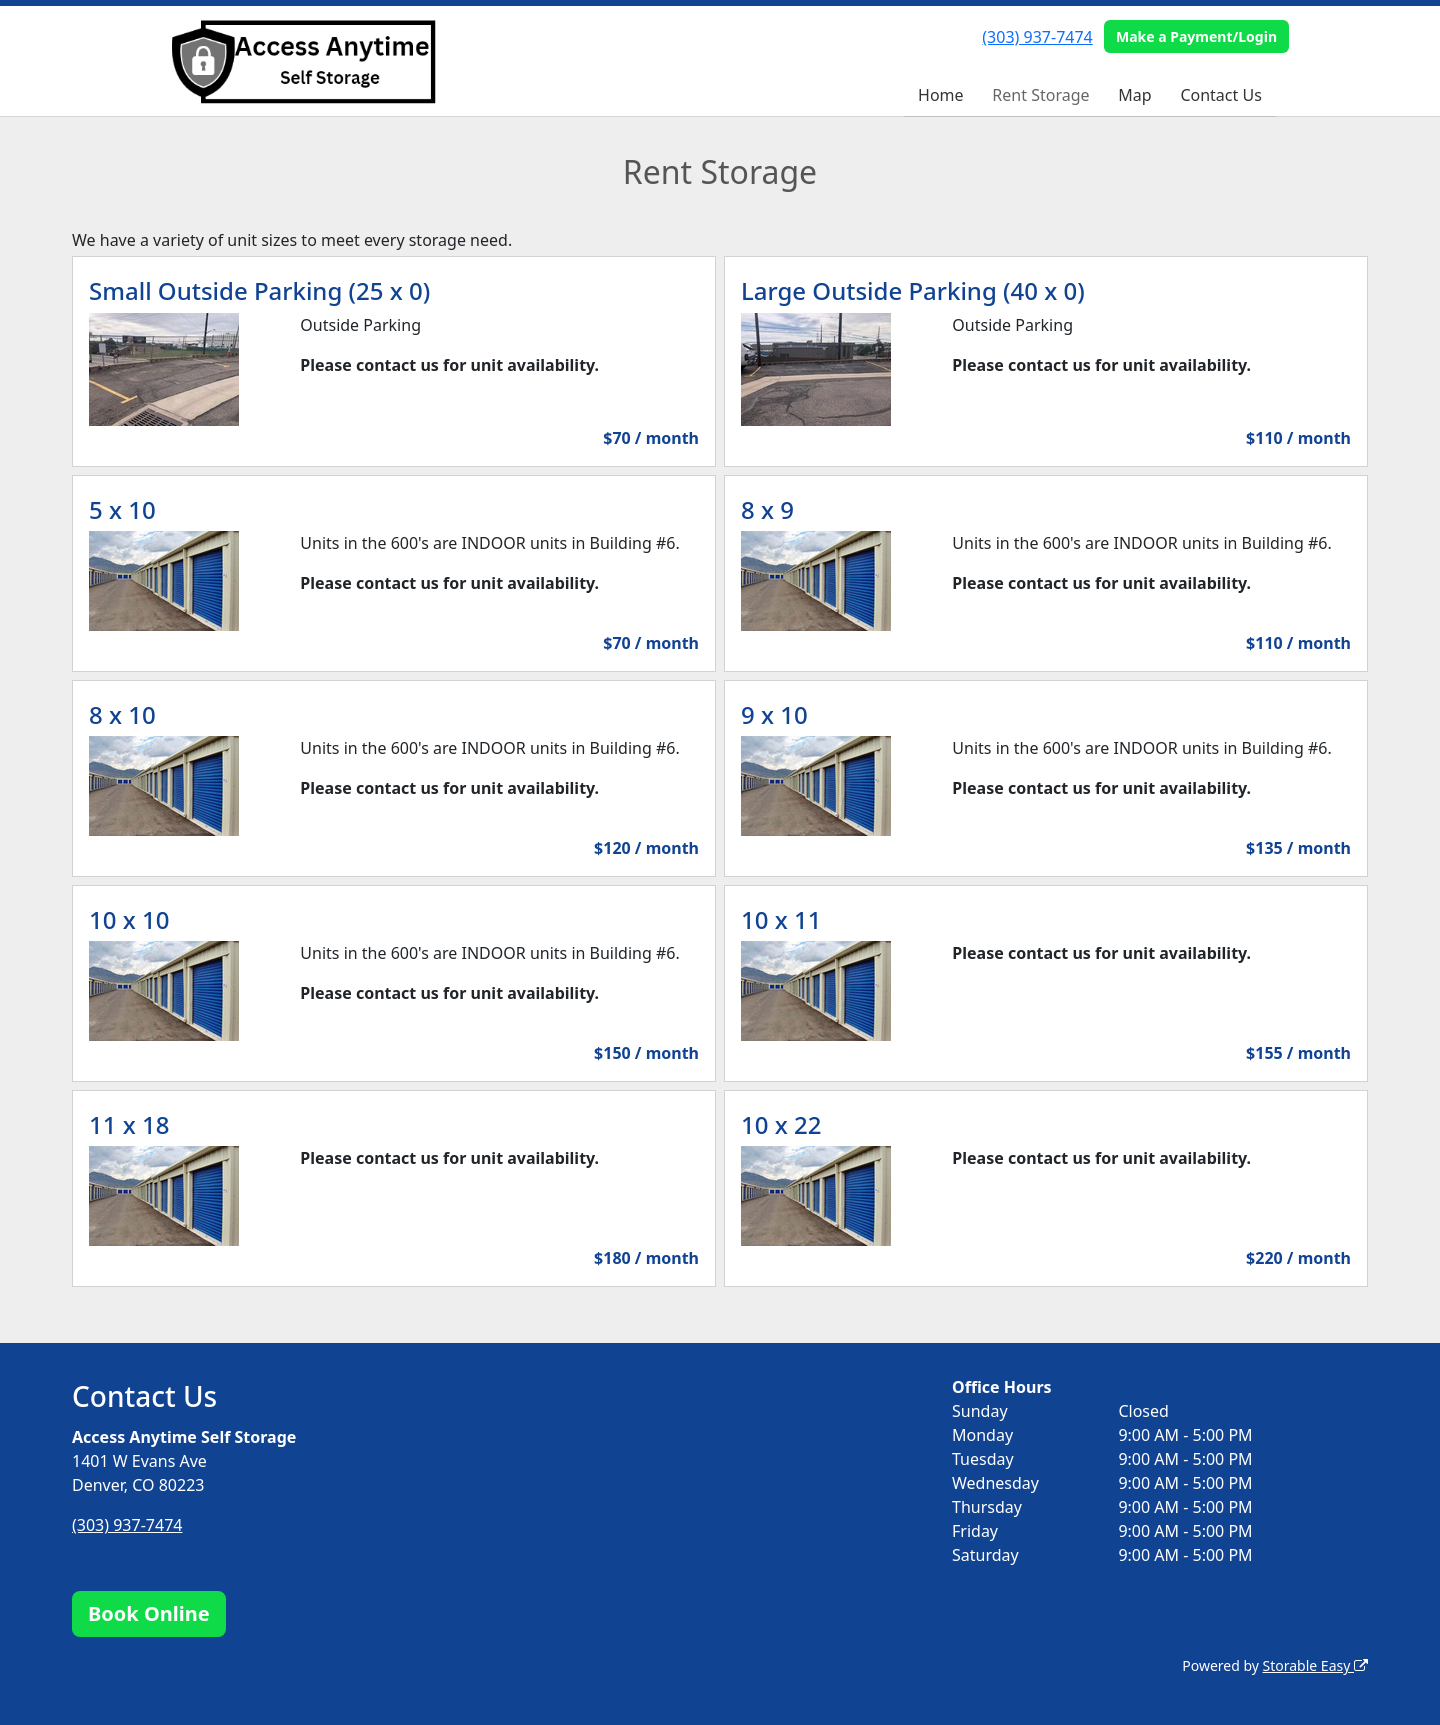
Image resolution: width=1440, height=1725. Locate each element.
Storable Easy (1315, 1665)
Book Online (149, 1613)
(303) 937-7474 (1037, 37)
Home (941, 95)
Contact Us (1220, 95)
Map (1134, 95)
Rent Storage (1040, 95)
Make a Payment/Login (1196, 36)
